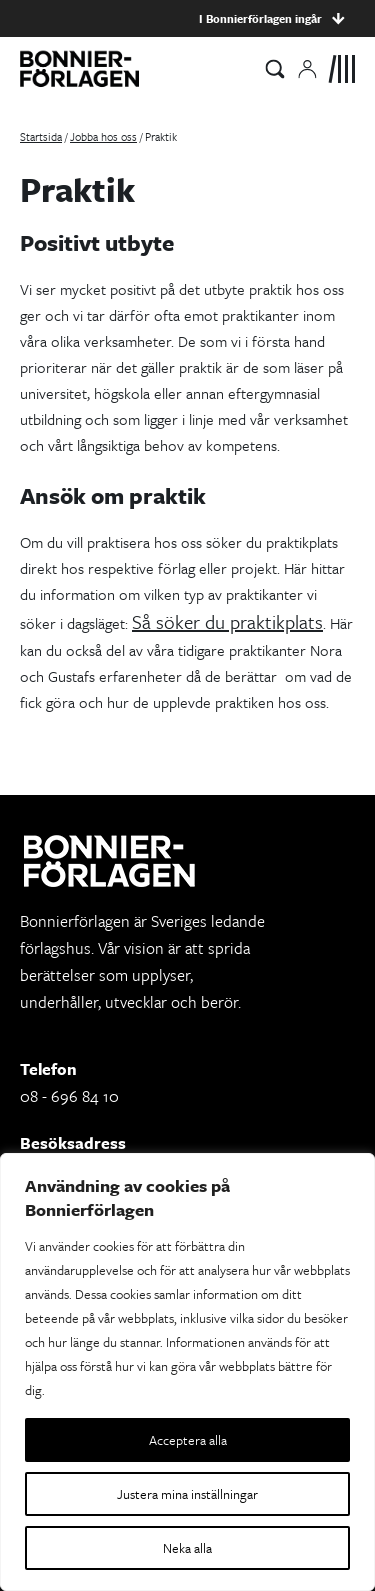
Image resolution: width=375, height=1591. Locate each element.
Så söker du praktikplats (227, 621)
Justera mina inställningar (187, 1494)
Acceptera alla (188, 1440)
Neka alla (187, 1548)
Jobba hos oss (103, 136)
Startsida (41, 136)
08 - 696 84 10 (69, 1096)
